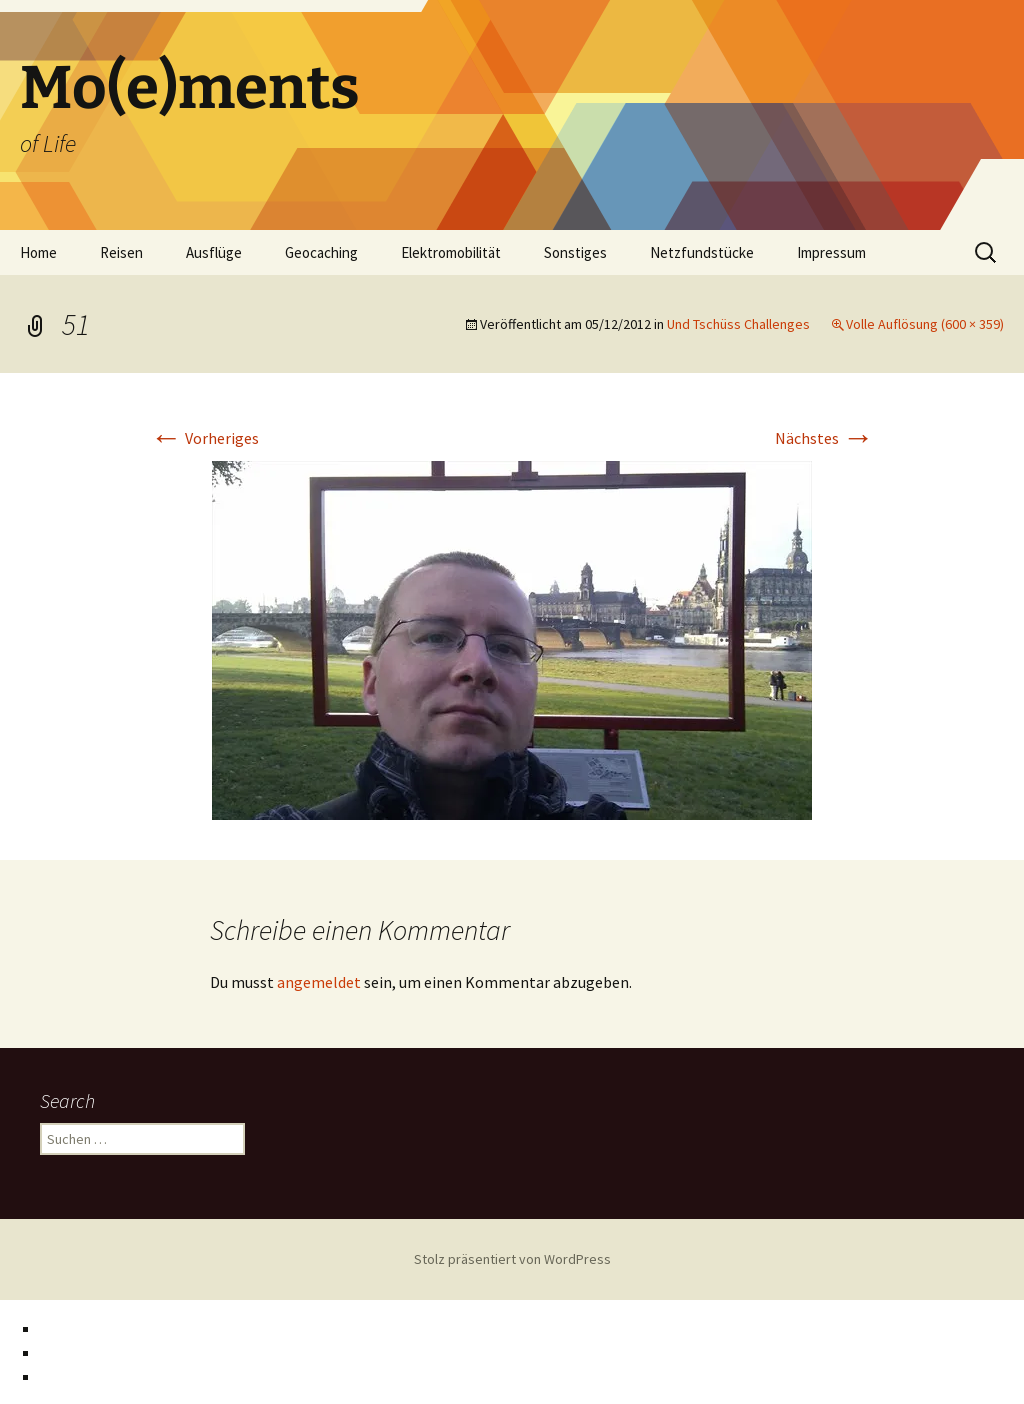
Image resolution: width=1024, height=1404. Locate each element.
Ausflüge (214, 252)
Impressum (831, 252)
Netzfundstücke (702, 252)
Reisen (121, 252)
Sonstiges (575, 252)
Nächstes (824, 438)
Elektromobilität (451, 252)
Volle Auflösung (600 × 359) (925, 324)
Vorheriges (204, 438)
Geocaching (321, 252)
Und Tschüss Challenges (738, 324)
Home (38, 252)
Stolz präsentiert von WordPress (512, 1259)
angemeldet (319, 982)
